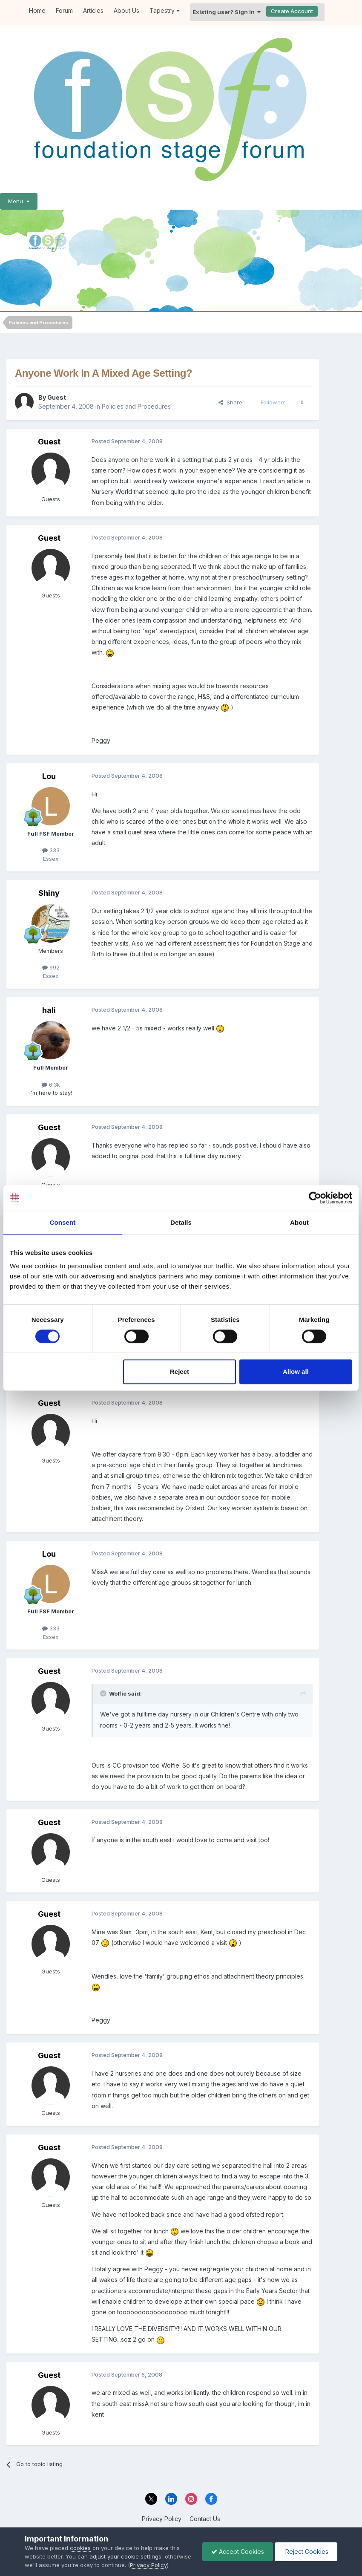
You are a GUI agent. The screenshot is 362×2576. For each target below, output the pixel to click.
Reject (179, 1371)
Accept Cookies (237, 2551)
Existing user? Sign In (226, 12)
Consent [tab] (63, 1222)
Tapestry (164, 10)
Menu (18, 201)
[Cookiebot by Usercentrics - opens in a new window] (315, 1197)
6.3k (51, 1084)
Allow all (296, 1371)
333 (51, 850)
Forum (64, 10)
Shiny (49, 892)
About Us (126, 10)
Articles (93, 10)
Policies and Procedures (136, 406)
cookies (80, 2547)
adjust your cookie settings (125, 2556)
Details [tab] (181, 1222)
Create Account (292, 11)
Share (230, 402)
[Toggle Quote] (104, 1693)
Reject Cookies (306, 2551)
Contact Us (205, 2518)
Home (37, 10)
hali (49, 1010)
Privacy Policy (161, 2518)
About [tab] (299, 1222)
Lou (49, 776)
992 (51, 967)
